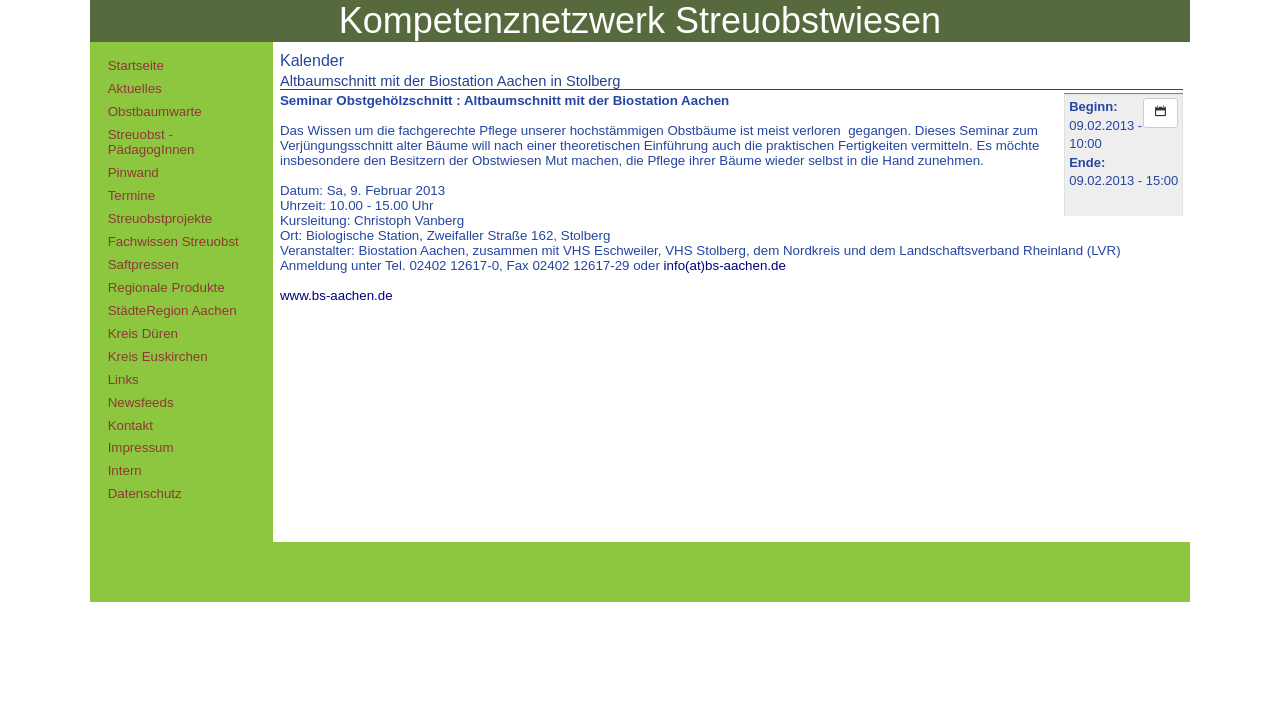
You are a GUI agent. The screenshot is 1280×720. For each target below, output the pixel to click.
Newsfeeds (141, 402)
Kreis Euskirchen (158, 356)
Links (123, 379)
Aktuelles (135, 88)
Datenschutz (145, 493)
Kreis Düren (143, 333)
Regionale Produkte (166, 287)
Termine (131, 195)
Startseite (136, 65)
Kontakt (130, 425)
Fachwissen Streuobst (173, 241)
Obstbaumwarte (155, 111)
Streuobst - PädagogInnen (151, 142)
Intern (125, 470)
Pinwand (133, 172)
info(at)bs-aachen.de (725, 265)
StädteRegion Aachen (172, 310)
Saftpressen (143, 264)
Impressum (141, 447)
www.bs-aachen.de (336, 295)
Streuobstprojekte (160, 218)
